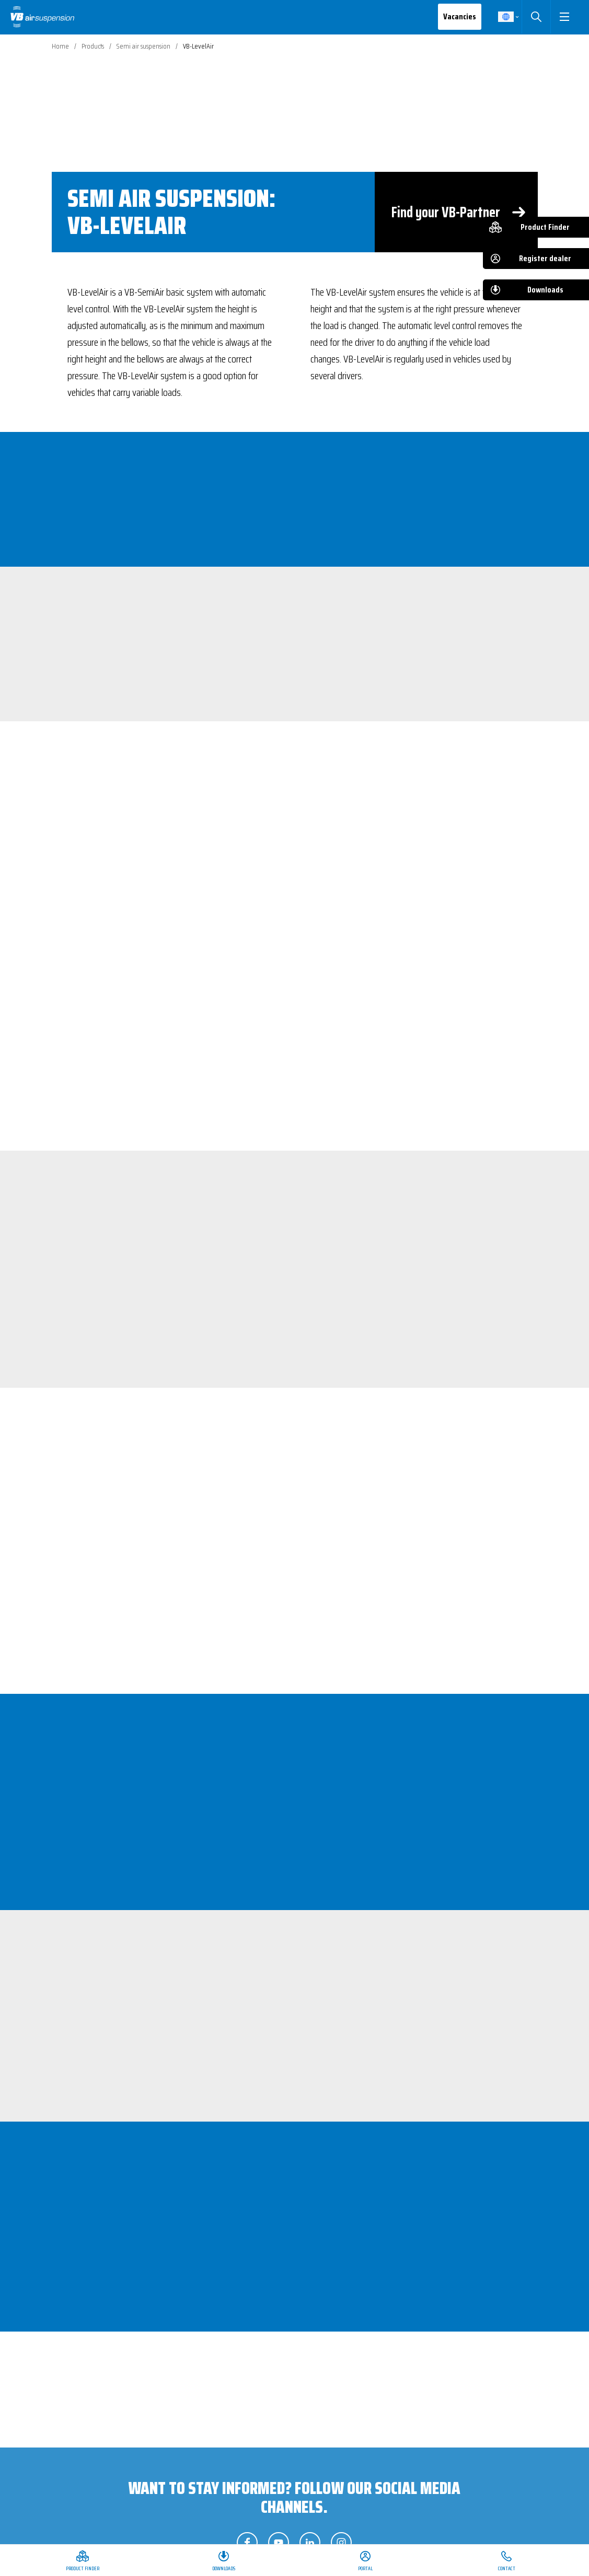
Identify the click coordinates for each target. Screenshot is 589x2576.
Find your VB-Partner (445, 212)
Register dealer (545, 258)
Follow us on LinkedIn (309, 2542)
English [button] (505, 16)
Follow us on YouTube (278, 2542)
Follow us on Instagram (341, 2542)
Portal (365, 2568)
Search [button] (535, 16)
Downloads (545, 289)
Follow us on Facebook (247, 2542)
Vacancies (459, 16)
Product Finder (545, 226)
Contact (506, 2568)
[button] (564, 16)
